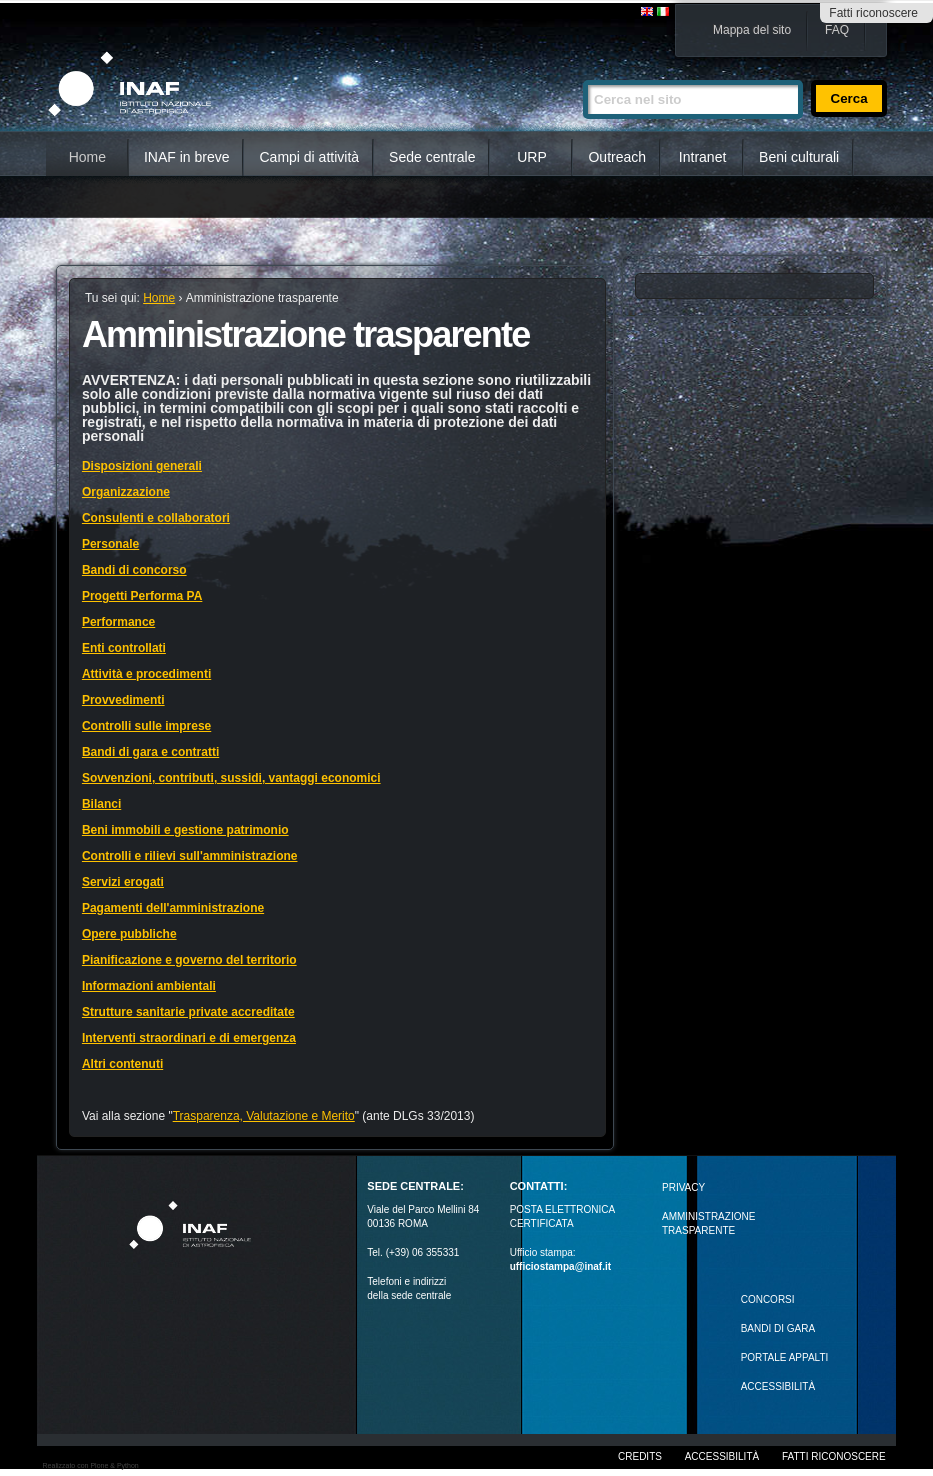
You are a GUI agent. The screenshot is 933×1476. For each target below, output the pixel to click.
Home (87, 157)
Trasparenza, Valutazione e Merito (264, 1116)
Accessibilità (722, 1456)
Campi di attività (309, 157)
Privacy (683, 1187)
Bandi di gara (778, 1328)
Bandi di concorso (134, 570)
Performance (118, 622)
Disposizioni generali (142, 466)
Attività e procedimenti (146, 674)
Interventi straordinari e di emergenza (189, 1038)
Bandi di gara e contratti (150, 752)
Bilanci (101, 804)
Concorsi (768, 1299)
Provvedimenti (123, 700)
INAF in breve (187, 157)
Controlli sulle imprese (146, 726)
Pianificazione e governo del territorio (189, 960)
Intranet (702, 157)
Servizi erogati (123, 882)
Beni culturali (799, 157)
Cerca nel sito (582, 71)
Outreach (617, 157)
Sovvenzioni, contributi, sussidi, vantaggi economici (231, 778)
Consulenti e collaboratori (156, 518)
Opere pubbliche (129, 934)
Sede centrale (432, 157)
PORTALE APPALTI (785, 1357)
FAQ (837, 30)
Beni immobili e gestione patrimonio (185, 830)
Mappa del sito (752, 30)
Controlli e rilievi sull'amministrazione (190, 856)
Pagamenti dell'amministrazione (173, 908)
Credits (640, 1456)
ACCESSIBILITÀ (778, 1386)
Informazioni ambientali (149, 986)
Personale (110, 544)
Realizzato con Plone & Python (91, 1465)
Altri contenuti (122, 1064)
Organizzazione (126, 492)
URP (532, 157)
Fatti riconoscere (873, 13)
